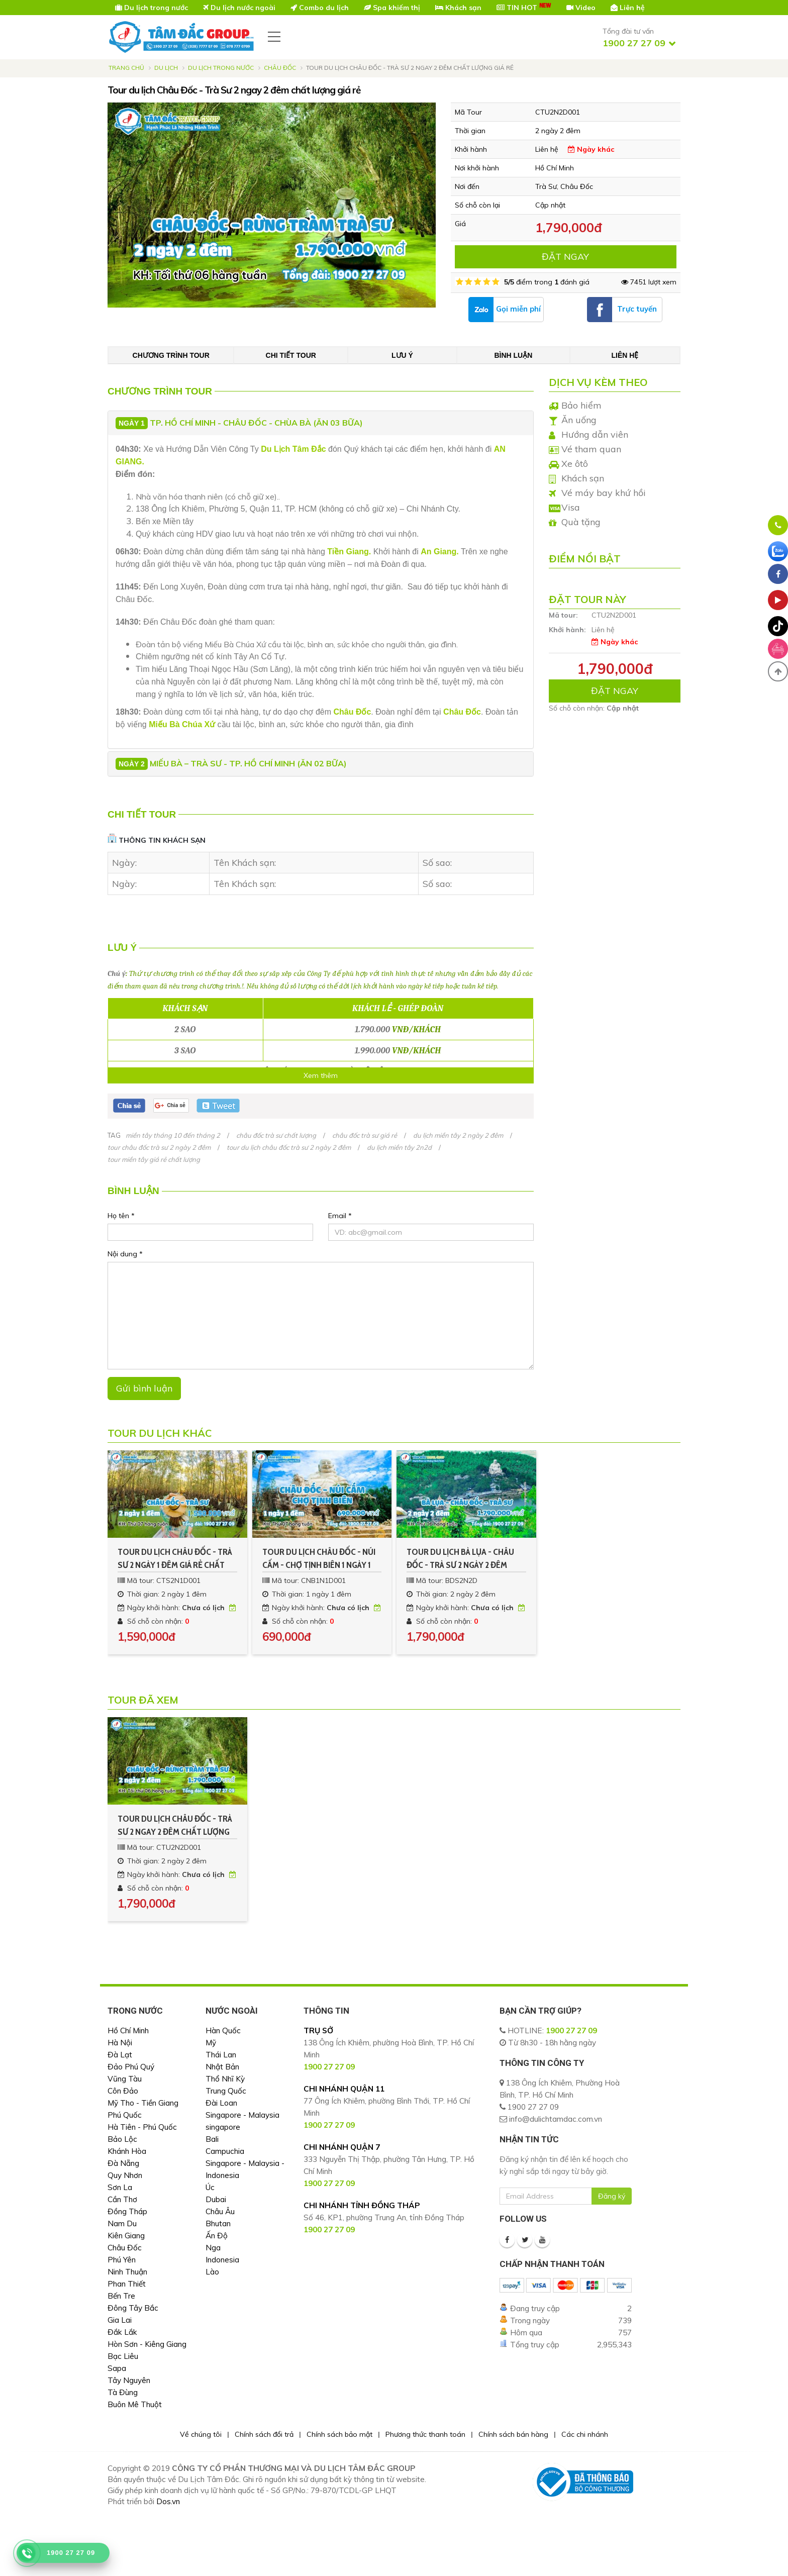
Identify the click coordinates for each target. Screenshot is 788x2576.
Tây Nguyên (129, 2380)
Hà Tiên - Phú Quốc (142, 2127)
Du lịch (166, 67)
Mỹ (211, 2042)
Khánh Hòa (127, 2151)
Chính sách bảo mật (339, 2434)
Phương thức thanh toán (425, 2434)
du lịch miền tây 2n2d (399, 1147)
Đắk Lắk (122, 2332)
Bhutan (218, 2223)
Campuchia (225, 2151)
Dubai (216, 2199)
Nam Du (122, 2223)
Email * (340, 1215)
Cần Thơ (122, 2199)
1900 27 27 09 (571, 2030)
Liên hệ (624, 355)
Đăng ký (611, 2196)
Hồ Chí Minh (128, 2030)
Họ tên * (121, 1215)
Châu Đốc (280, 67)
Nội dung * (125, 1253)
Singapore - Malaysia (242, 2115)
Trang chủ (126, 67)
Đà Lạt (120, 2054)
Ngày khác (591, 149)
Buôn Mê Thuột (135, 2404)
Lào (212, 2271)
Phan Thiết (127, 2284)
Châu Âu (220, 2211)
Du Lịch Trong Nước (221, 67)
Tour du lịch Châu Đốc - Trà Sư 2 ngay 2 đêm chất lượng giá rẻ (175, 1825)
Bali (212, 2139)
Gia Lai (120, 2320)
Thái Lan (221, 2054)
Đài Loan (221, 2103)
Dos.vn (168, 2501)
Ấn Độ (217, 2235)
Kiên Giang (126, 2235)
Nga (213, 2247)
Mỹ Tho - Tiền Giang (143, 2103)
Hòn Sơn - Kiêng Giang (147, 2344)
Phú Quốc (125, 2115)
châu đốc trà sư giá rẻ (364, 1135)
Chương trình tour (171, 355)
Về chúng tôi (201, 2434)
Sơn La (120, 2187)
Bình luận (513, 355)
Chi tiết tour (291, 355)
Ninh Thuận (127, 2271)
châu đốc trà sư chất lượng (276, 1135)
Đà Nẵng (123, 2163)
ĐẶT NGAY (565, 256)
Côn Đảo (123, 2091)
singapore (223, 2127)
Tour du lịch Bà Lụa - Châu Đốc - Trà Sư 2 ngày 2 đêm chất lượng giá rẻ (460, 1558)
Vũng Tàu (125, 2079)
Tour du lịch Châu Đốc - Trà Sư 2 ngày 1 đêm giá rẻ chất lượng (175, 1558)
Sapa (117, 2368)
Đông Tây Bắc (133, 2308)
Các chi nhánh (584, 2434)
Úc (210, 2187)
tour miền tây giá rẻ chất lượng (154, 1159)
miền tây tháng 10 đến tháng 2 (173, 1135)
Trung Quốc (226, 2091)
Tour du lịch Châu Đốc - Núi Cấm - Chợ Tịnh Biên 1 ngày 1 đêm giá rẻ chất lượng (318, 1558)
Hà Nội (120, 2042)
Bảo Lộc (122, 2139)
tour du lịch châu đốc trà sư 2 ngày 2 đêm (289, 1147)
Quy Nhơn (125, 2175)
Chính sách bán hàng (513, 2434)
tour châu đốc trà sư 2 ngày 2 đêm (159, 1147)
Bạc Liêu (123, 2356)
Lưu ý (402, 355)
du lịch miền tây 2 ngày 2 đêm (458, 1135)
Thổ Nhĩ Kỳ (225, 2079)
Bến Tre (121, 2296)
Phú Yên (122, 2259)
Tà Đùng (123, 2392)
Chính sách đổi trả (264, 2434)
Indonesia (222, 2259)
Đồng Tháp (127, 2211)
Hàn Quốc (223, 2030)
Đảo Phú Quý (131, 2066)
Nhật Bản (222, 2066)
